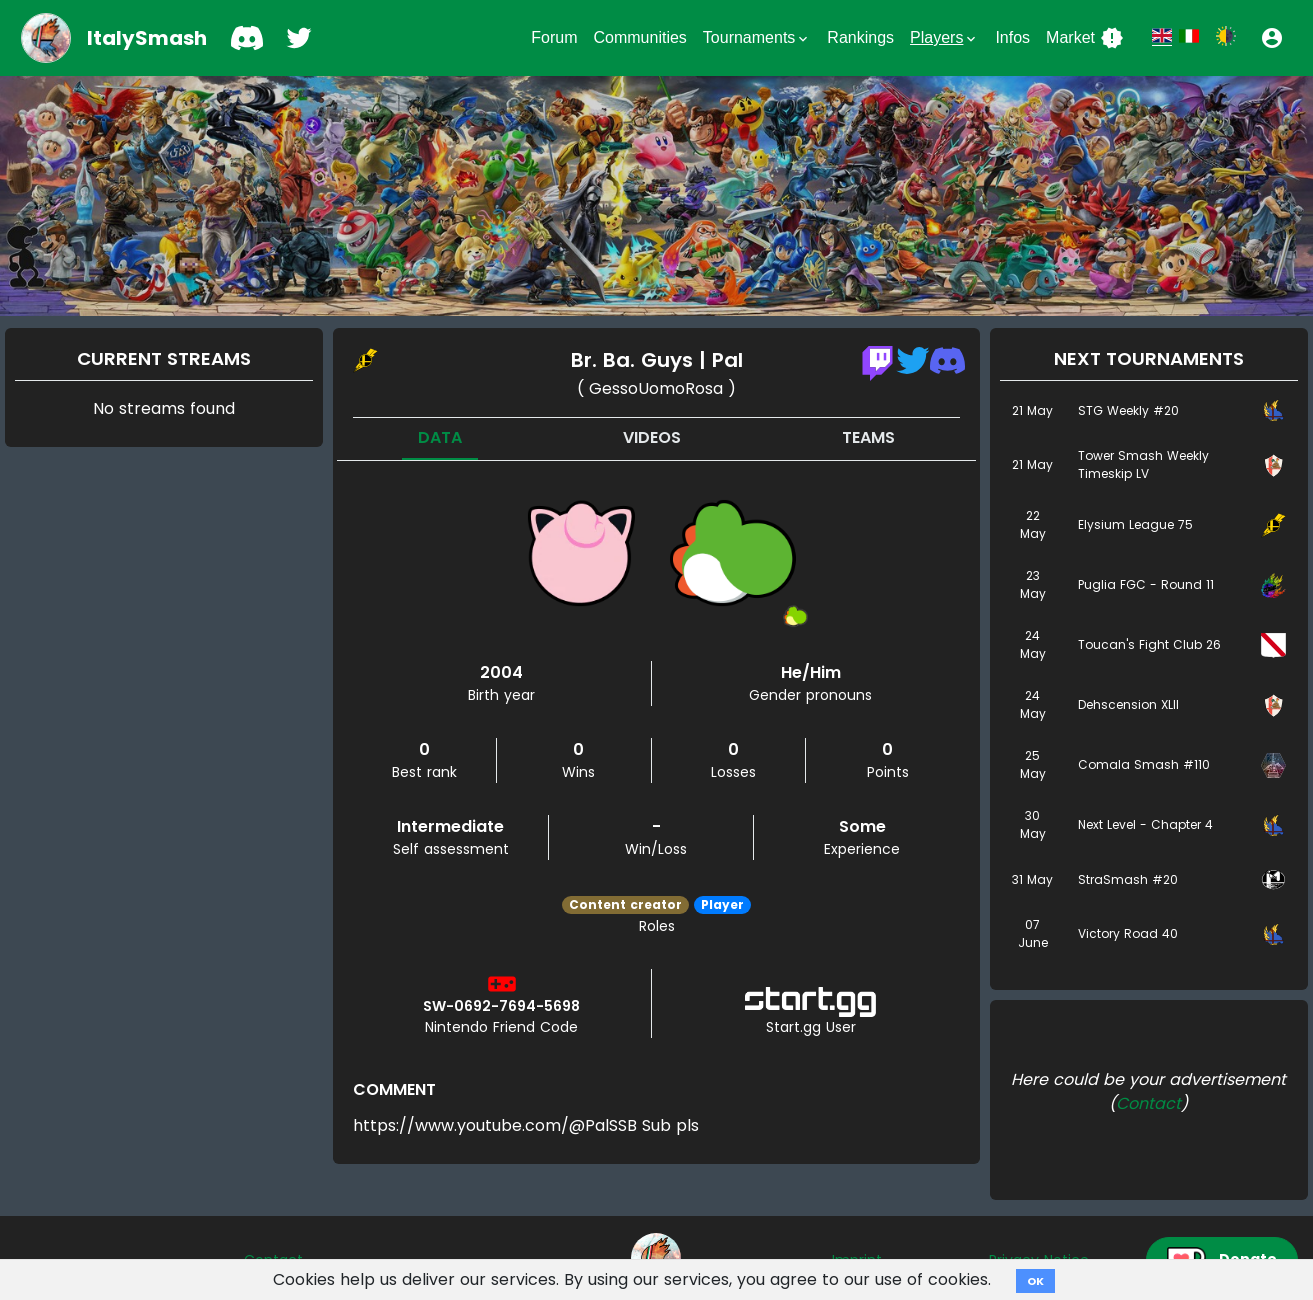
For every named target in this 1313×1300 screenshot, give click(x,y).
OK (1035, 1281)
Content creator (625, 904)
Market (1085, 38)
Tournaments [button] (757, 38)
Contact (1148, 1103)
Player (722, 904)
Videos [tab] (652, 437)
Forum (554, 37)
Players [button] (944, 38)
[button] (1272, 38)
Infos (1012, 37)
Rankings (860, 37)
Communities (639, 37)
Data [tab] (440, 437)
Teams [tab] (868, 437)
